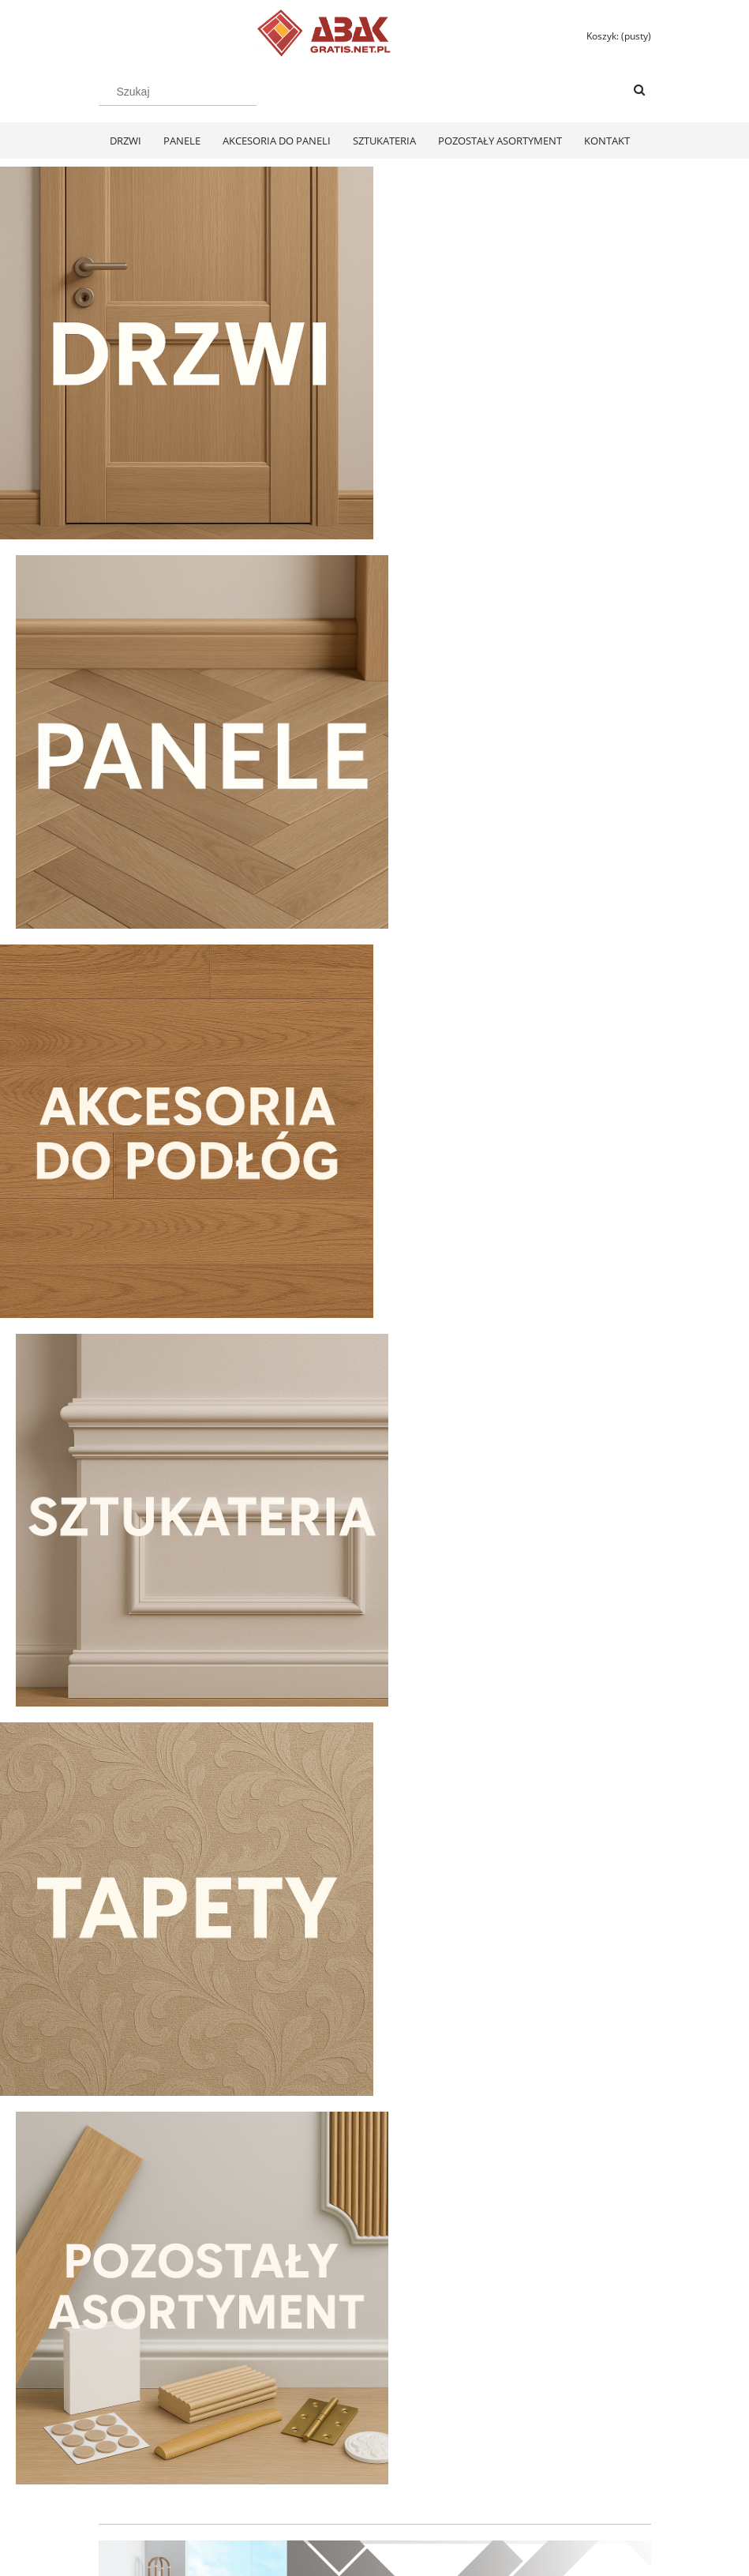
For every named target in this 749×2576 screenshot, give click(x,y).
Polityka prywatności (474, 2394)
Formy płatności (354, 2409)
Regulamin (122, 2394)
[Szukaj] (639, 91)
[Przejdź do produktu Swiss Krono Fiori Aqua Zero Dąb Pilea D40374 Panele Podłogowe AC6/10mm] (187, 2008)
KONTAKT (562, 2394)
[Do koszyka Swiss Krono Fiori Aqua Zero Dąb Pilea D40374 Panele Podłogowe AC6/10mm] (186, 2215)
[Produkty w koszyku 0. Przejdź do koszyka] (611, 36)
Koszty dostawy (353, 2430)
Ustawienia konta (247, 2414)
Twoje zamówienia (249, 2394)
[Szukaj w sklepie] (177, 91)
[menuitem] (125, 140)
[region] (375, 1460)
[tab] (345, 1554)
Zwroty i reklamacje (142, 2414)
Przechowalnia (241, 2435)
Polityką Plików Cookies (371, 2544)
